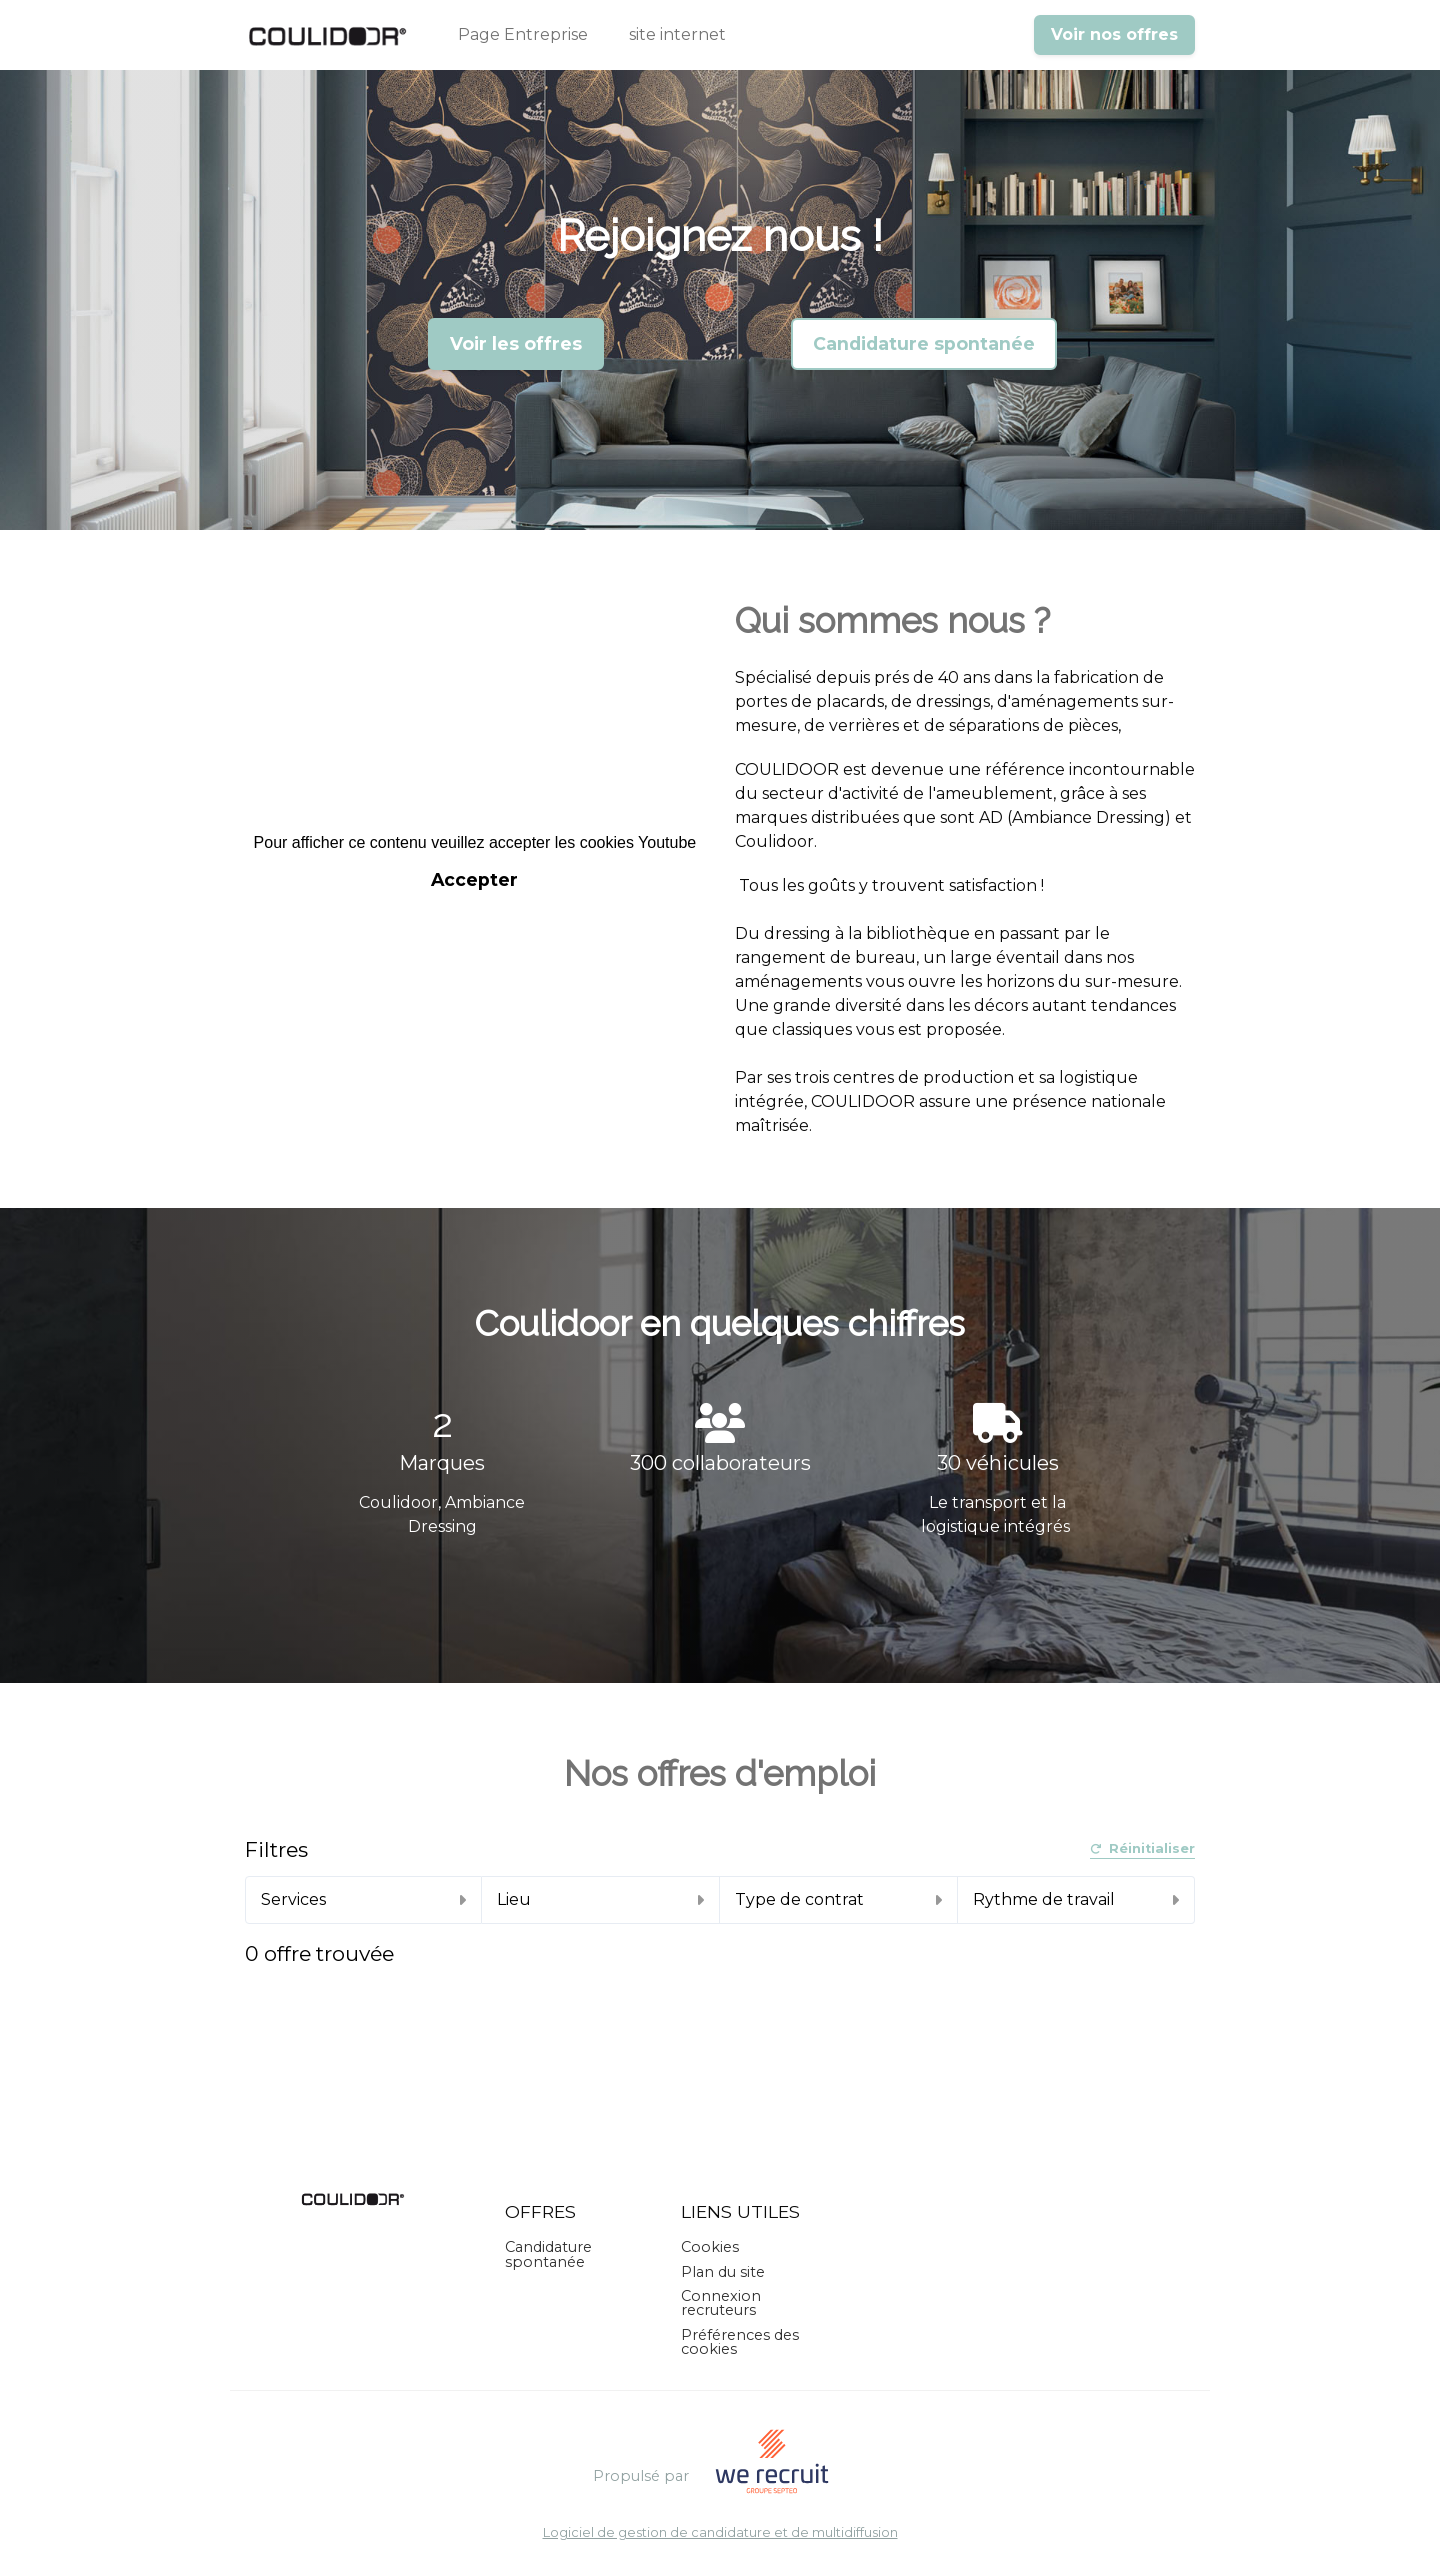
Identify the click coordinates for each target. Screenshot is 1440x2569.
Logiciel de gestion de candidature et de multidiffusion (720, 2533)
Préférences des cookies (740, 2342)
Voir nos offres (1114, 34)
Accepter (474, 879)
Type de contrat (838, 1899)
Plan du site (723, 2272)
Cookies (710, 2247)
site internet (677, 34)
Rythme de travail (1076, 1899)
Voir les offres (516, 343)
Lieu (600, 1899)
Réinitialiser (1142, 1849)
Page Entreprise (523, 34)
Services (364, 1899)
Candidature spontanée (924, 343)
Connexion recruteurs (721, 2303)
